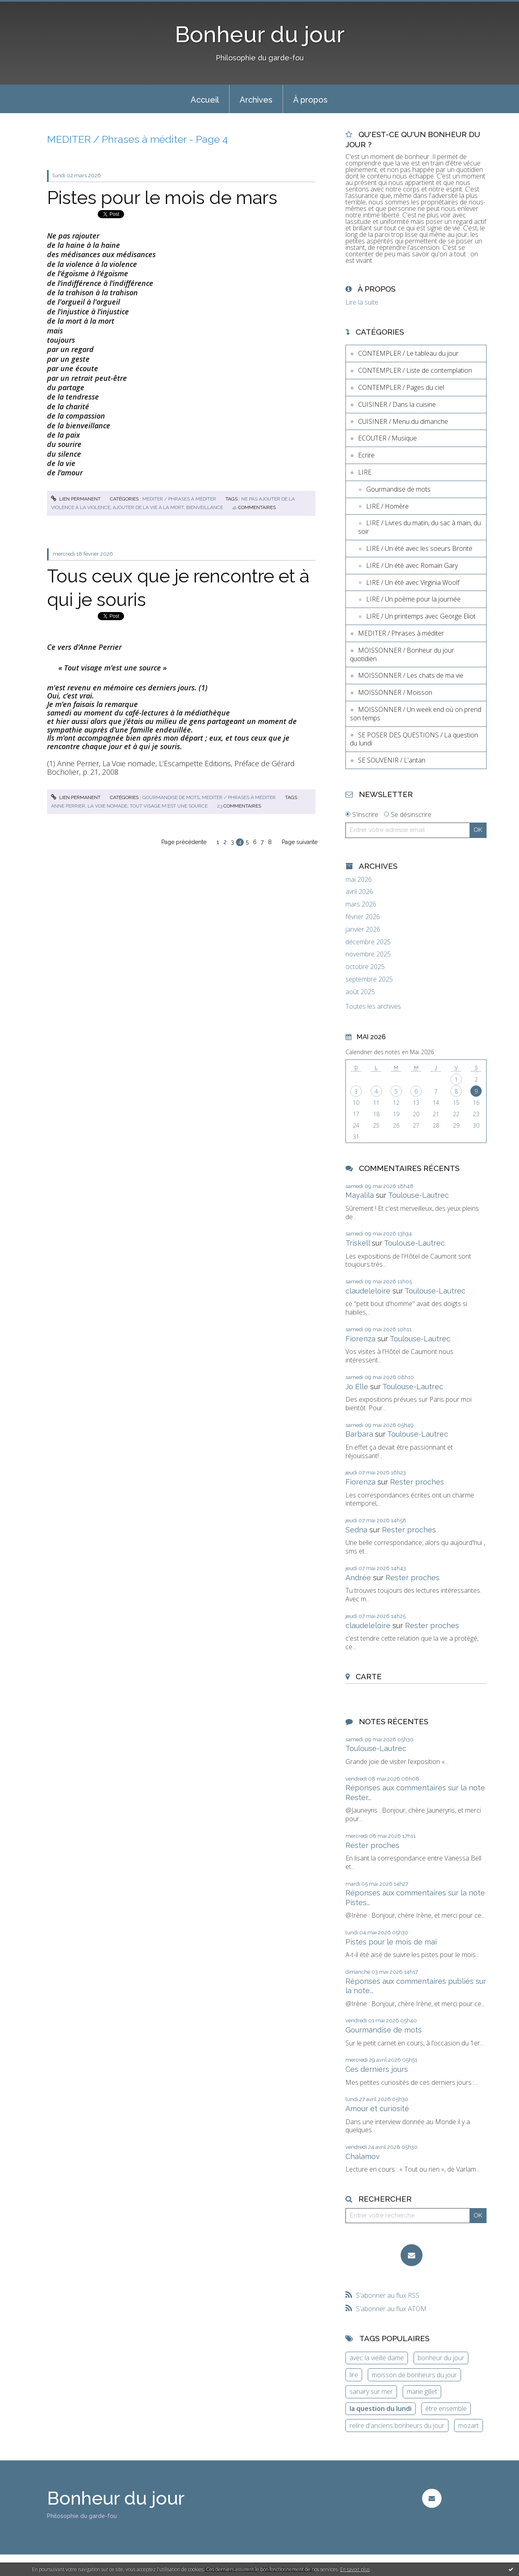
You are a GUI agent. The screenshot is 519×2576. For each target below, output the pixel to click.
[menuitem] (204, 99)
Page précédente (183, 842)
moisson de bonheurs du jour (414, 2374)
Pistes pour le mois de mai (391, 1942)
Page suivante (299, 842)
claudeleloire (367, 1291)
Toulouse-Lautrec (418, 1195)
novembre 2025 (368, 954)
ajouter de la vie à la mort (148, 507)
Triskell (357, 1243)
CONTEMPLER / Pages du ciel (401, 387)
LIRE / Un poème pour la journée (413, 599)
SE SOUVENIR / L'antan (391, 760)
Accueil (205, 100)
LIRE (364, 472)
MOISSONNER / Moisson (395, 692)
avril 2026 (359, 891)
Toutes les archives (373, 1006)
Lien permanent (76, 499)
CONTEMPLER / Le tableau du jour (408, 353)
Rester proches (417, 1482)
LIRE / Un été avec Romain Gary (412, 565)
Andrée (358, 1577)
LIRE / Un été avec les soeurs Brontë (419, 548)
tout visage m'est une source (169, 806)
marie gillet (422, 2391)
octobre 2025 (365, 967)
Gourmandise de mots (170, 797)
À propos (310, 100)
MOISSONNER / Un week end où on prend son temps (415, 713)
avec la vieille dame (377, 2357)
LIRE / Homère (387, 506)
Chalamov (362, 2156)
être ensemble (446, 2408)
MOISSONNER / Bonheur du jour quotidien (402, 654)
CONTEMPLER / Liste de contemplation (415, 370)
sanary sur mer (371, 2391)
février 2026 (362, 917)
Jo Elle (356, 1386)
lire (354, 2374)
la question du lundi (381, 2408)
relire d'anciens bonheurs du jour (397, 2425)
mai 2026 (358, 879)
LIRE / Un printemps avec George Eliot (421, 616)
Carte (369, 1676)
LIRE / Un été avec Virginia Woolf (412, 582)
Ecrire (366, 455)
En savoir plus (355, 2569)
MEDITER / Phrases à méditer (179, 499)
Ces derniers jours (376, 2069)
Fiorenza (360, 1338)
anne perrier (68, 806)
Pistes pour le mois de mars (162, 197)
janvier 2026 (362, 929)
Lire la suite (361, 302)
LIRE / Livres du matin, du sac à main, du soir (419, 527)
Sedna (356, 1529)
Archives (256, 100)
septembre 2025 (369, 979)
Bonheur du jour (260, 34)
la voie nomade (107, 806)
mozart (468, 2425)
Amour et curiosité (377, 2108)
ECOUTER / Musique (387, 438)
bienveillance (204, 507)
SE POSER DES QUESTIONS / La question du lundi (414, 739)
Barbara (359, 1434)
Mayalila (359, 1195)
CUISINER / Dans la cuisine (397, 404)
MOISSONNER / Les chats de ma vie (410, 675)
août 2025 (360, 992)
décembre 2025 (368, 942)
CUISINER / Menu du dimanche (403, 421)
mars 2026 (360, 904)
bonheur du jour (441, 2357)
